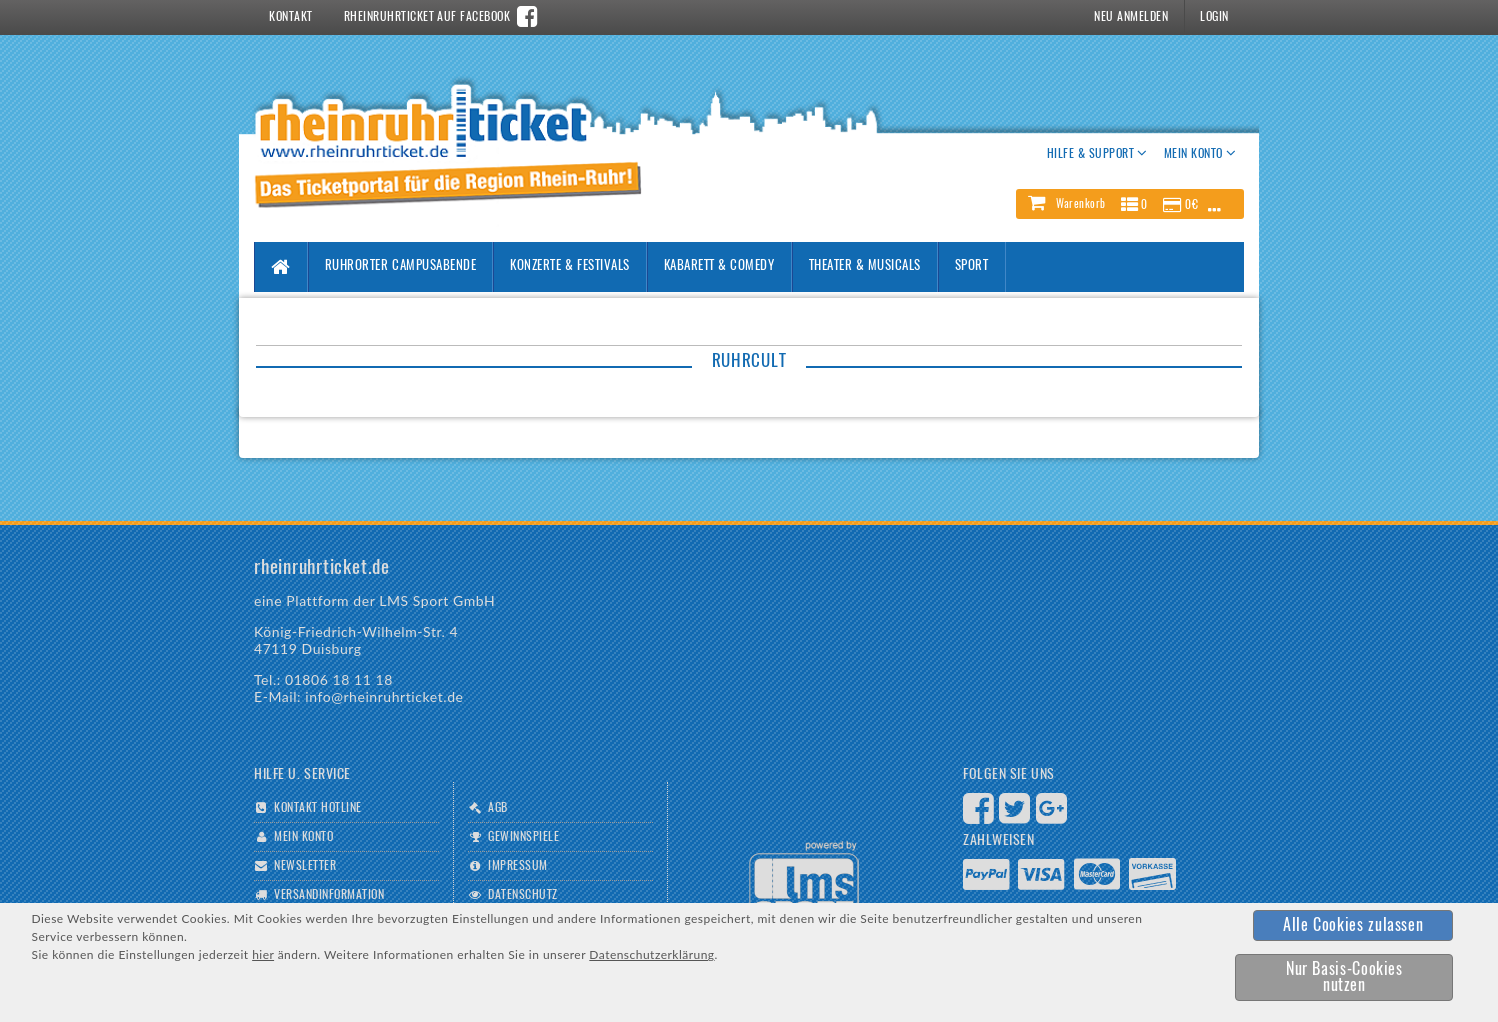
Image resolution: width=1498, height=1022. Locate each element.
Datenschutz (522, 895)
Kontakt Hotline (317, 808)
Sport (972, 266)
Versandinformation (329, 895)
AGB (497, 808)
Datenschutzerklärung (651, 954)
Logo (804, 881)
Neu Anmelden (1131, 17)
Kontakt (290, 17)
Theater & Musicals (865, 266)
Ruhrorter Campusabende (400, 266)
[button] (1130, 204)
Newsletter (305, 866)
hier (263, 954)
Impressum (517, 866)
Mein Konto (303, 837)
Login (1214, 17)
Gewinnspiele (523, 837)
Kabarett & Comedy (719, 266)
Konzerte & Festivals (569, 266)
